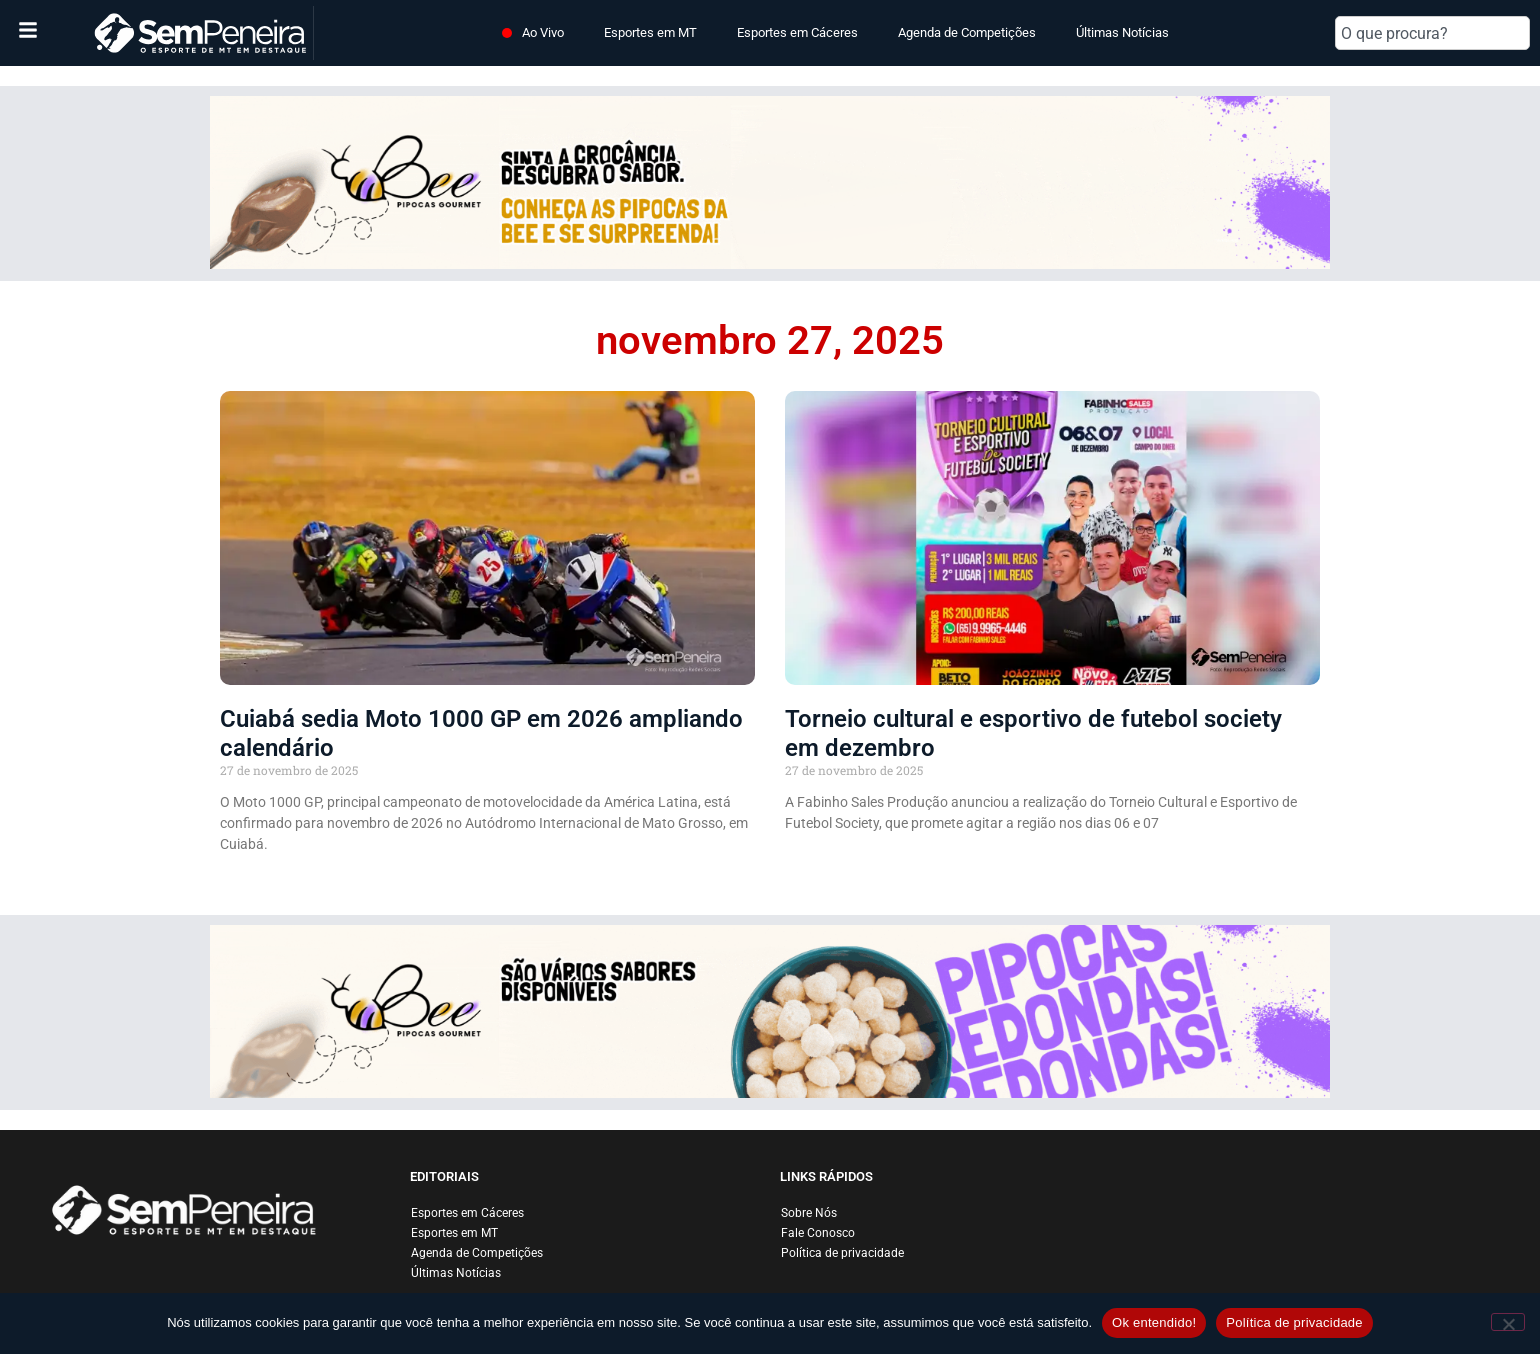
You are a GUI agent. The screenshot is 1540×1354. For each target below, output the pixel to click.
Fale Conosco (818, 1233)
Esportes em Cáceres (797, 32)
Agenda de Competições (967, 32)
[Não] (1508, 1322)
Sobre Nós (809, 1213)
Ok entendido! (1154, 1322)
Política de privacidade (842, 1253)
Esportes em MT (650, 32)
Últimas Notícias (1122, 32)
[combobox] (1432, 33)
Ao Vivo (543, 32)
